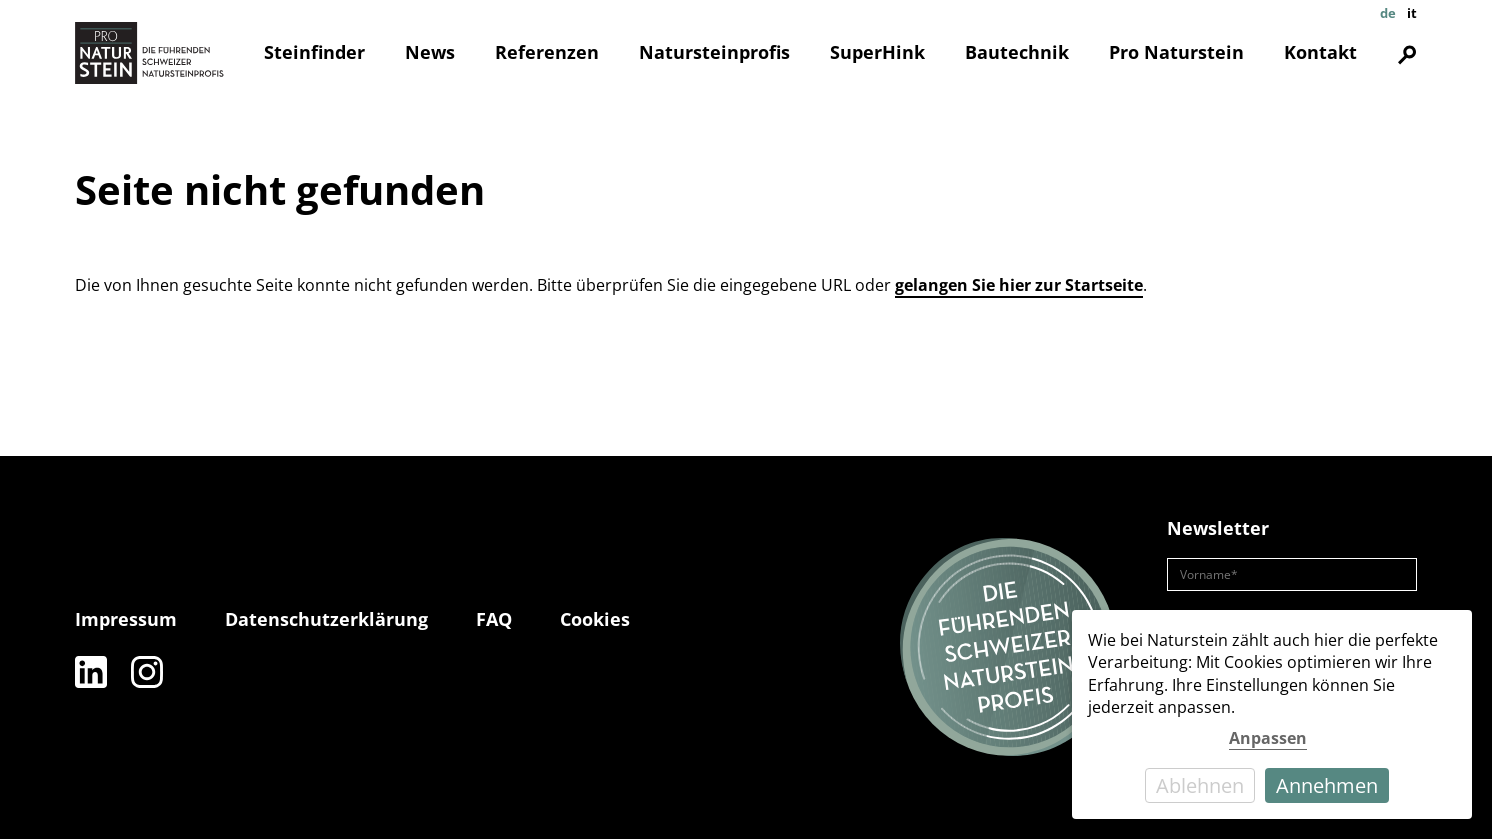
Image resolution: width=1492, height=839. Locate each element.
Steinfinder (314, 52)
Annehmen (1327, 785)
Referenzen (547, 52)
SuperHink (877, 52)
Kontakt (1320, 52)
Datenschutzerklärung (326, 619)
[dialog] (1272, 714)
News (430, 52)
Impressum (126, 619)
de (1388, 13)
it (1412, 13)
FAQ (494, 619)
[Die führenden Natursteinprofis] (1009, 648)
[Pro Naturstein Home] (150, 53)
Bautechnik (1017, 52)
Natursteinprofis (714, 52)
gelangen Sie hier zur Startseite (1019, 285)
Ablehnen (1200, 785)
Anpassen (1268, 738)
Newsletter (1218, 528)
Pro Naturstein (1176, 52)
